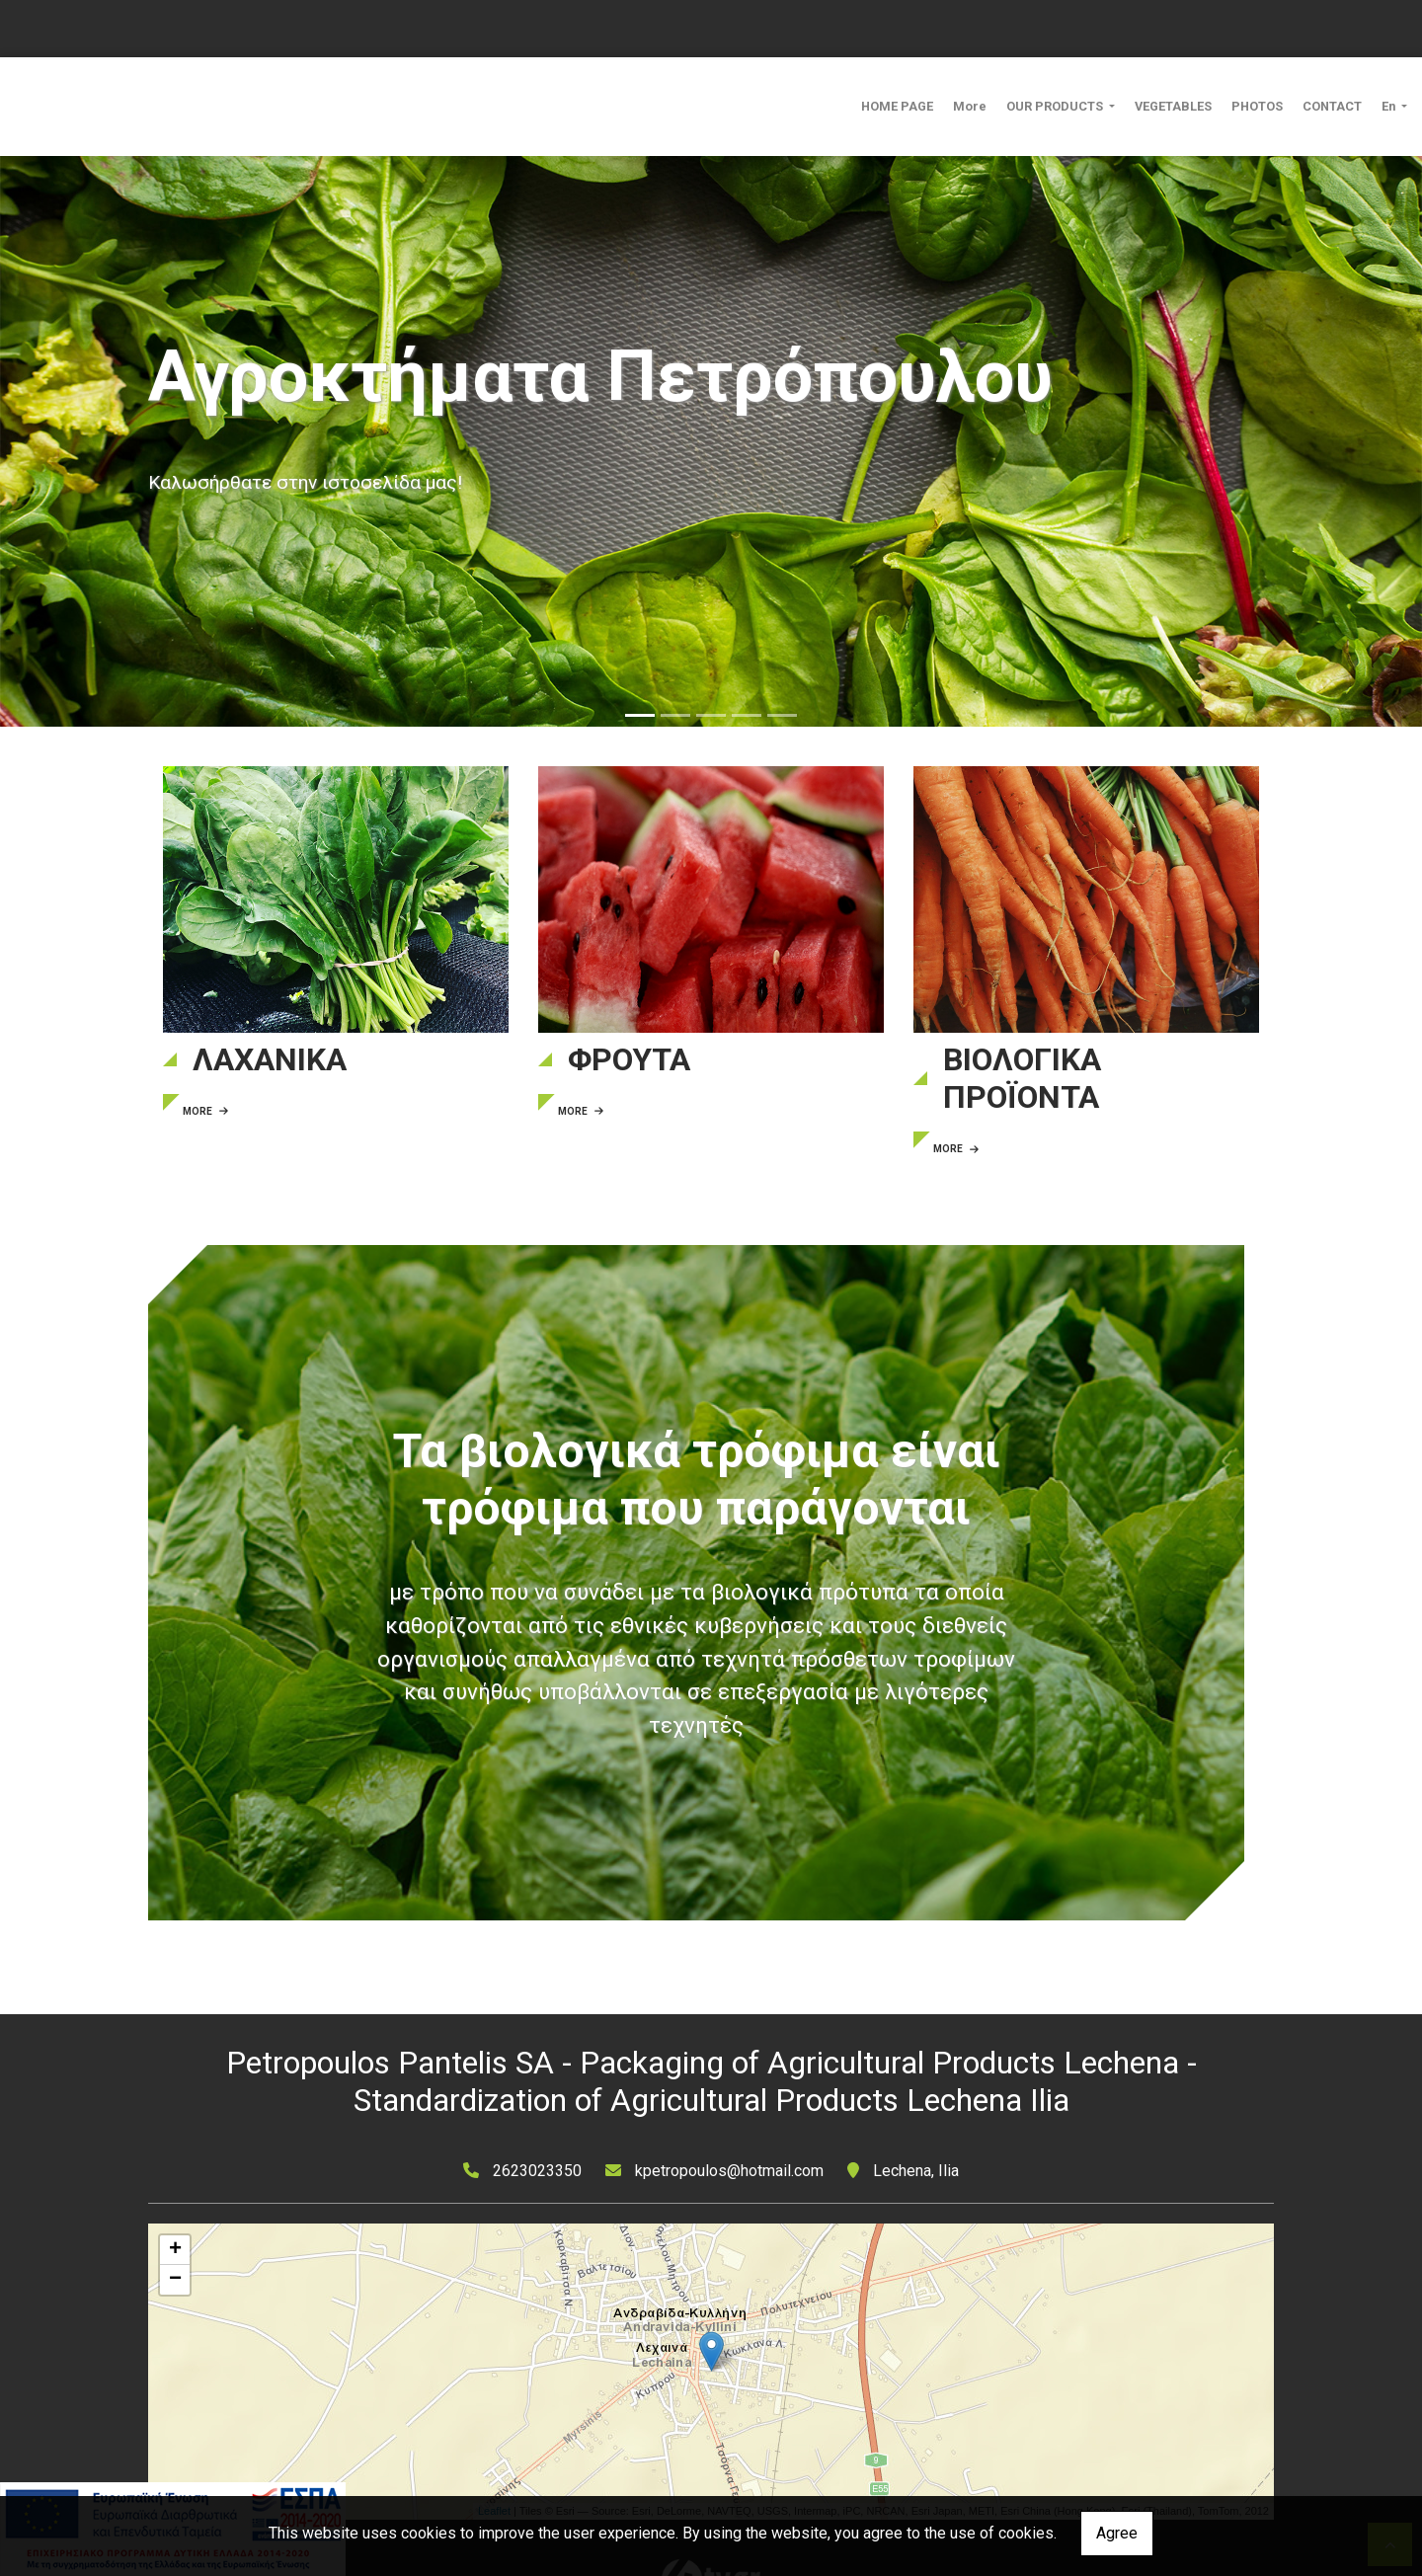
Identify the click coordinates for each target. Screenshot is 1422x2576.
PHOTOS (1257, 106)
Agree (1117, 2533)
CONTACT (1332, 106)
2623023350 (537, 2170)
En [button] (1390, 106)
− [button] (175, 2280)
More (970, 106)
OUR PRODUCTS (1056, 106)
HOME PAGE (897, 106)
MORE (205, 1111)
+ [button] (175, 2250)
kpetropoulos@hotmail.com (729, 2170)
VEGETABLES (1173, 106)
